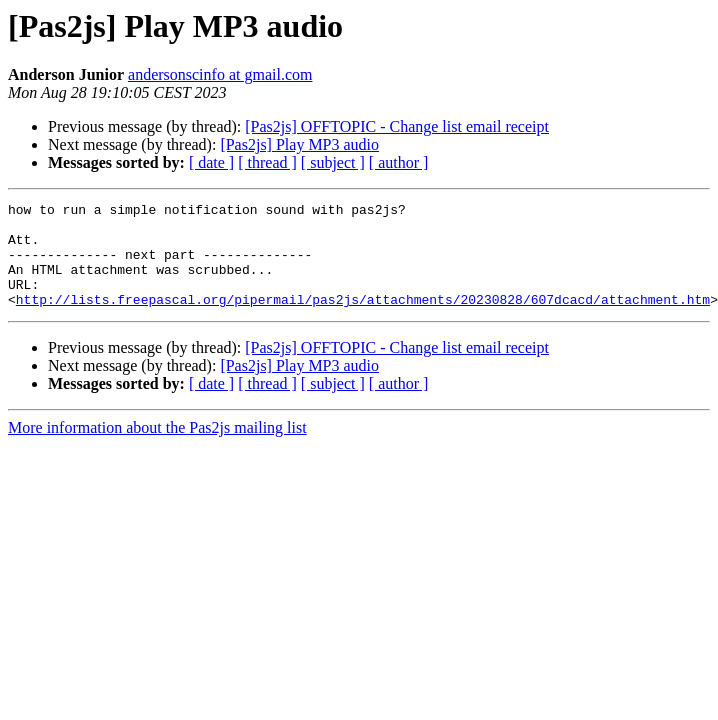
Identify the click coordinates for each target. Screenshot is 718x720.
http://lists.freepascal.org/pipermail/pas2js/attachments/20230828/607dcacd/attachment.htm (363, 320)
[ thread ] (267, 162)
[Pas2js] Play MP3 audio (299, 144)
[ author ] (399, 162)
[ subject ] (333, 162)
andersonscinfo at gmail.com (220, 74)
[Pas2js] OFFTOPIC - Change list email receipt (397, 126)
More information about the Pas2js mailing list (157, 448)
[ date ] (211, 162)
